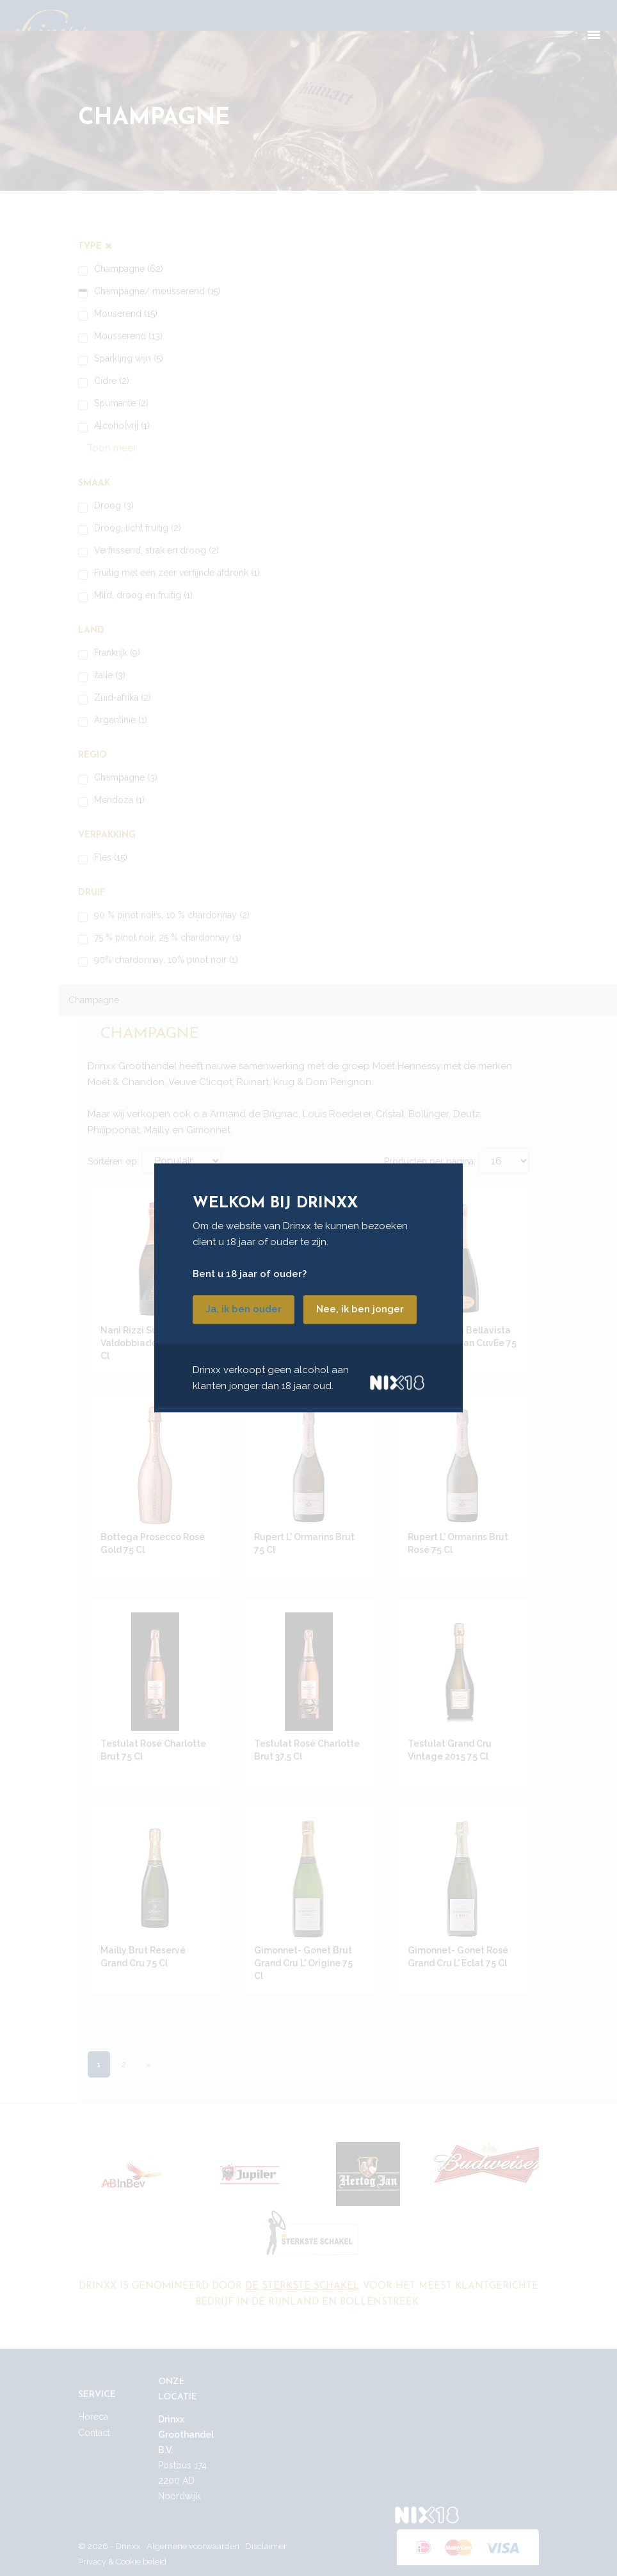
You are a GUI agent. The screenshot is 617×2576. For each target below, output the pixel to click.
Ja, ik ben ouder (243, 1310)
